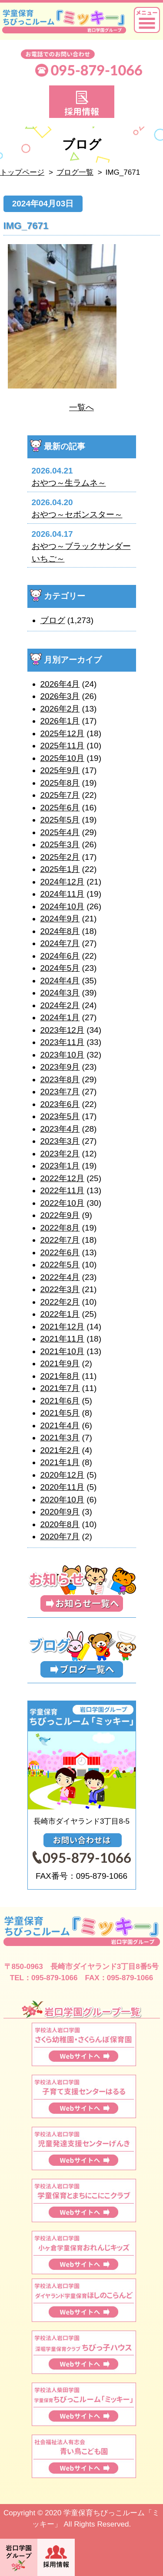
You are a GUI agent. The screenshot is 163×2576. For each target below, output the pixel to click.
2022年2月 (60, 1301)
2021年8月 (60, 1376)
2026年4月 (60, 684)
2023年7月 (60, 1091)
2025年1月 (60, 869)
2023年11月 (62, 1042)
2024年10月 (62, 906)
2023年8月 (60, 1079)
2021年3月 (60, 1437)
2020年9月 (60, 1511)
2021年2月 (60, 1450)
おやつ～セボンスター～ (77, 514)
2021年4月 (60, 1425)
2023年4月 (60, 1128)
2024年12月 (62, 881)
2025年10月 (62, 758)
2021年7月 (60, 1388)
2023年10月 (62, 1054)
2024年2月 (60, 1005)
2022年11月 (62, 1190)
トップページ (22, 172)
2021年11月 (62, 1338)
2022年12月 (62, 1178)
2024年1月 (60, 1017)
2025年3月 (60, 844)
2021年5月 (60, 1412)
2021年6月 (60, 1400)
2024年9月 (60, 918)
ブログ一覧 (75, 172)
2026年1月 (60, 720)
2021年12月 (62, 1326)
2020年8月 (60, 1524)
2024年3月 (60, 992)
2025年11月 (62, 745)
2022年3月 (60, 1289)
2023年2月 (60, 1153)
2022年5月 (60, 1264)
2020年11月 (62, 1487)
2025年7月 (60, 795)
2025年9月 (60, 770)
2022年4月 (60, 1277)
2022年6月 (60, 1252)
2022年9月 (60, 1215)
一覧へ (81, 407)
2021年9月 (60, 1363)
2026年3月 (60, 696)
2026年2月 (60, 708)
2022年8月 (60, 1227)
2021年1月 (60, 1462)
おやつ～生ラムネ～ (69, 482)
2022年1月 (60, 1314)
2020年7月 (60, 1536)
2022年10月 (62, 1203)
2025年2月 (60, 857)
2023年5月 (60, 1116)
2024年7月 (60, 943)
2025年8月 (60, 782)
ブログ (52, 620)
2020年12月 (62, 1474)
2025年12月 (62, 733)
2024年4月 (60, 980)
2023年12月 (62, 1030)
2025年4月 (60, 832)
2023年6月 (60, 1104)
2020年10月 (62, 1499)
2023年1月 (60, 1165)
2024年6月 (60, 955)
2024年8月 (60, 931)
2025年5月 (60, 819)
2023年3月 (60, 1141)
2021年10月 (62, 1351)
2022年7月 (60, 1239)
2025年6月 (60, 807)
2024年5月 (60, 968)
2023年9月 (60, 1066)
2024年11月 (62, 893)
